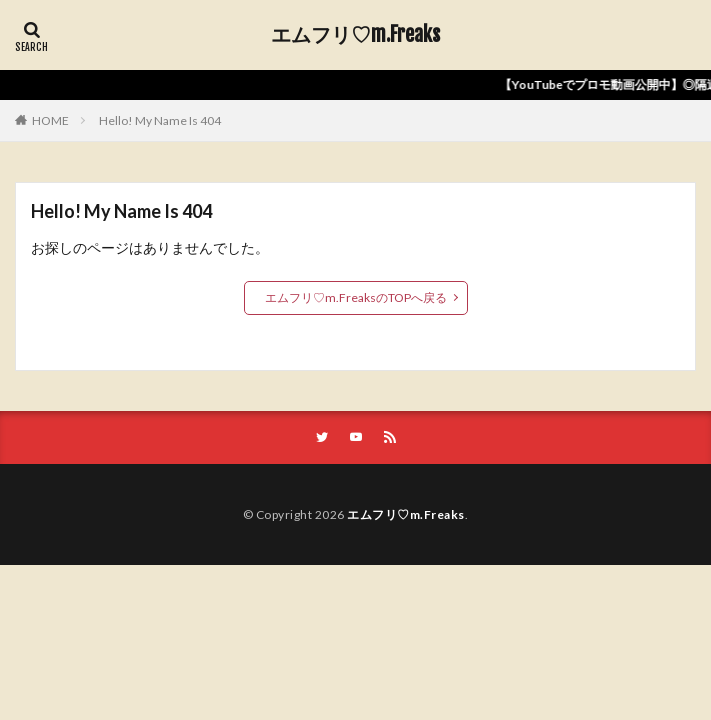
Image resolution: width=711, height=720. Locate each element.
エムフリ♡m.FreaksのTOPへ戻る (356, 297)
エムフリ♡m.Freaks (355, 35)
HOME (50, 120)
